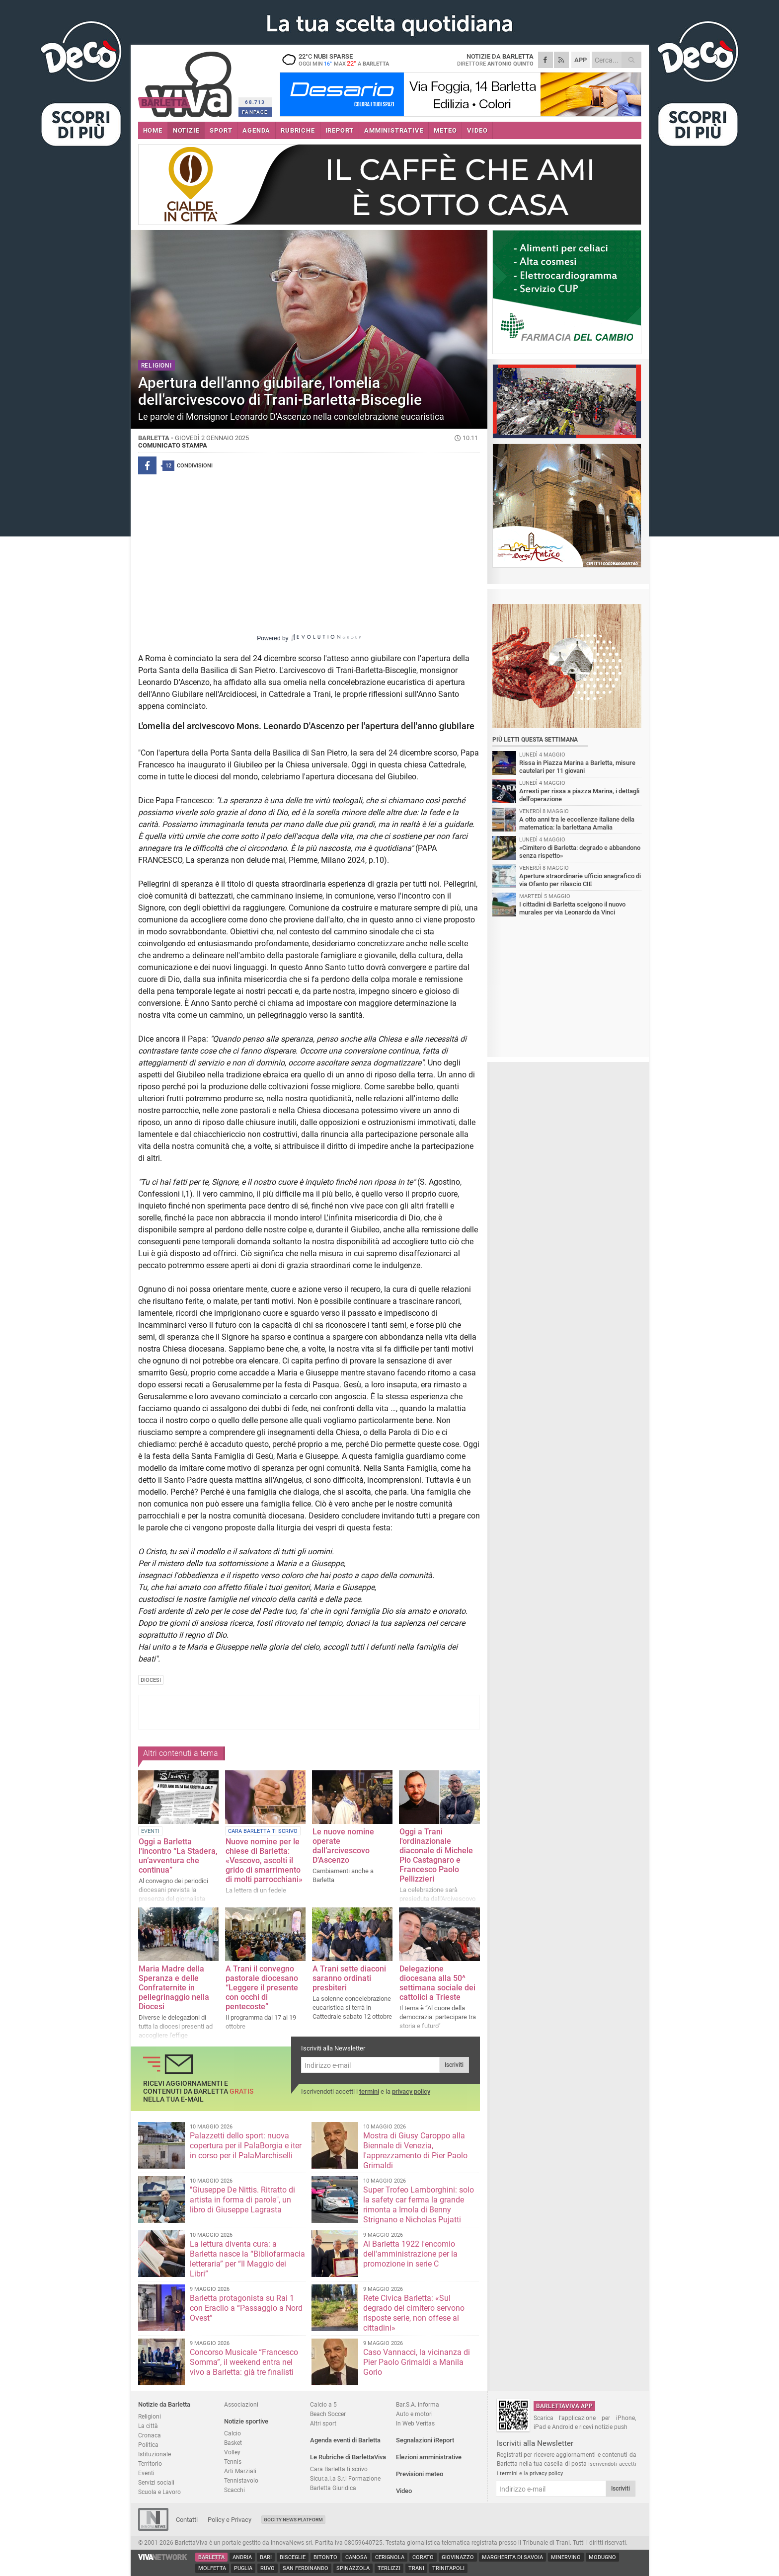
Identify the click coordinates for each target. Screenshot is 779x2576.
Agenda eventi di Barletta (345, 2440)
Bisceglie (293, 2557)
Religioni (149, 2416)
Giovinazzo (458, 2557)
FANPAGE (255, 112)
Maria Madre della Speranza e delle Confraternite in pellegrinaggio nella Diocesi (174, 1987)
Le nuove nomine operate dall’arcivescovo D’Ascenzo (343, 1846)
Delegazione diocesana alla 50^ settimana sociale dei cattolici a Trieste (437, 1983)
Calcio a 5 (323, 2404)
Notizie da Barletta (164, 2404)
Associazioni (241, 2404)
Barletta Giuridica (333, 2488)
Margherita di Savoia (512, 2557)
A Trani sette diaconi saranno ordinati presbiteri (349, 1978)
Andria (242, 2557)
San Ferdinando (305, 2568)
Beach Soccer (328, 2414)
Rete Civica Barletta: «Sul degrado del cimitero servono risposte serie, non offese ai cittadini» (414, 2313)
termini (369, 2091)
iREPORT (339, 130)
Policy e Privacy (229, 2519)
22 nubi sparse (342, 60)
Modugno (602, 2557)
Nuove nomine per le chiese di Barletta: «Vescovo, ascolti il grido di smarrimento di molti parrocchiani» (264, 1860)
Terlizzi (389, 2568)
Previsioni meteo (419, 2474)
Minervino (566, 2557)
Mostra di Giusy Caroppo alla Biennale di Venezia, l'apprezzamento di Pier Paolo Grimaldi (415, 2150)
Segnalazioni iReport (425, 2440)
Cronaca (149, 2435)
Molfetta (212, 2568)
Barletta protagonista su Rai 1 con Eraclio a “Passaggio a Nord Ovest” (246, 2308)
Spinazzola (353, 2568)
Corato (423, 2557)
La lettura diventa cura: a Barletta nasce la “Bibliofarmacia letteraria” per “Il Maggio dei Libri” (247, 2258)
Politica (148, 2444)
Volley (232, 2452)
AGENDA (256, 130)
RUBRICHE (297, 130)
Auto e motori (414, 2414)
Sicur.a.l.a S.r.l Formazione (345, 2478)
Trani (416, 2568)
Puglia (243, 2568)
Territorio (150, 2463)
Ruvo (267, 2568)
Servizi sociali (156, 2482)
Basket (233, 2442)
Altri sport (323, 2423)
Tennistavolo (241, 2480)
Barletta (211, 2557)
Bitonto (325, 2557)
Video (404, 2491)
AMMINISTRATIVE (393, 130)
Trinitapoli (448, 2568)
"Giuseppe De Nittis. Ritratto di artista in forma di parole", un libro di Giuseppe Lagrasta (242, 2199)
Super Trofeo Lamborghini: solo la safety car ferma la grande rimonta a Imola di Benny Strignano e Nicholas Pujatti (418, 2204)
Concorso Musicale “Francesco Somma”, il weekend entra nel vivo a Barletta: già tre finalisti (244, 2362)
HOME (152, 130)
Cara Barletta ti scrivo (339, 2469)
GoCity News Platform (293, 2519)
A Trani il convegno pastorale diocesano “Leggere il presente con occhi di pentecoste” (262, 1987)
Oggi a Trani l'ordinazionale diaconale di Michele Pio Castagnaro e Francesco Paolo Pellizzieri (436, 1855)
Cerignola (389, 2557)
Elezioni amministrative (429, 2457)
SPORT (221, 130)
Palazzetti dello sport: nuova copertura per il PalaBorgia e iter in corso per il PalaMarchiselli (246, 2145)
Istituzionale (154, 2454)
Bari (266, 2557)
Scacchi (234, 2490)
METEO (445, 130)
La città (148, 2425)
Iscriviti (454, 2064)
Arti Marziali (240, 2471)
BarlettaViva (186, 81)
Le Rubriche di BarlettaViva (348, 2457)
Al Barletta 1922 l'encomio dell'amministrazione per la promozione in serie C (410, 2254)
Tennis (232, 2461)
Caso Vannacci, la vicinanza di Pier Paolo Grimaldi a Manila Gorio (416, 2362)
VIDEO (477, 130)
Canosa (356, 2557)
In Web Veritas (415, 2423)
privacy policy (411, 2091)
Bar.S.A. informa (417, 2404)
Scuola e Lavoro (159, 2492)
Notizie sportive (246, 2421)
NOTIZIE (186, 130)
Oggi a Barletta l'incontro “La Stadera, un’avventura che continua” (178, 1856)
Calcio (232, 2433)
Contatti (187, 2519)
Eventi (146, 2473)
